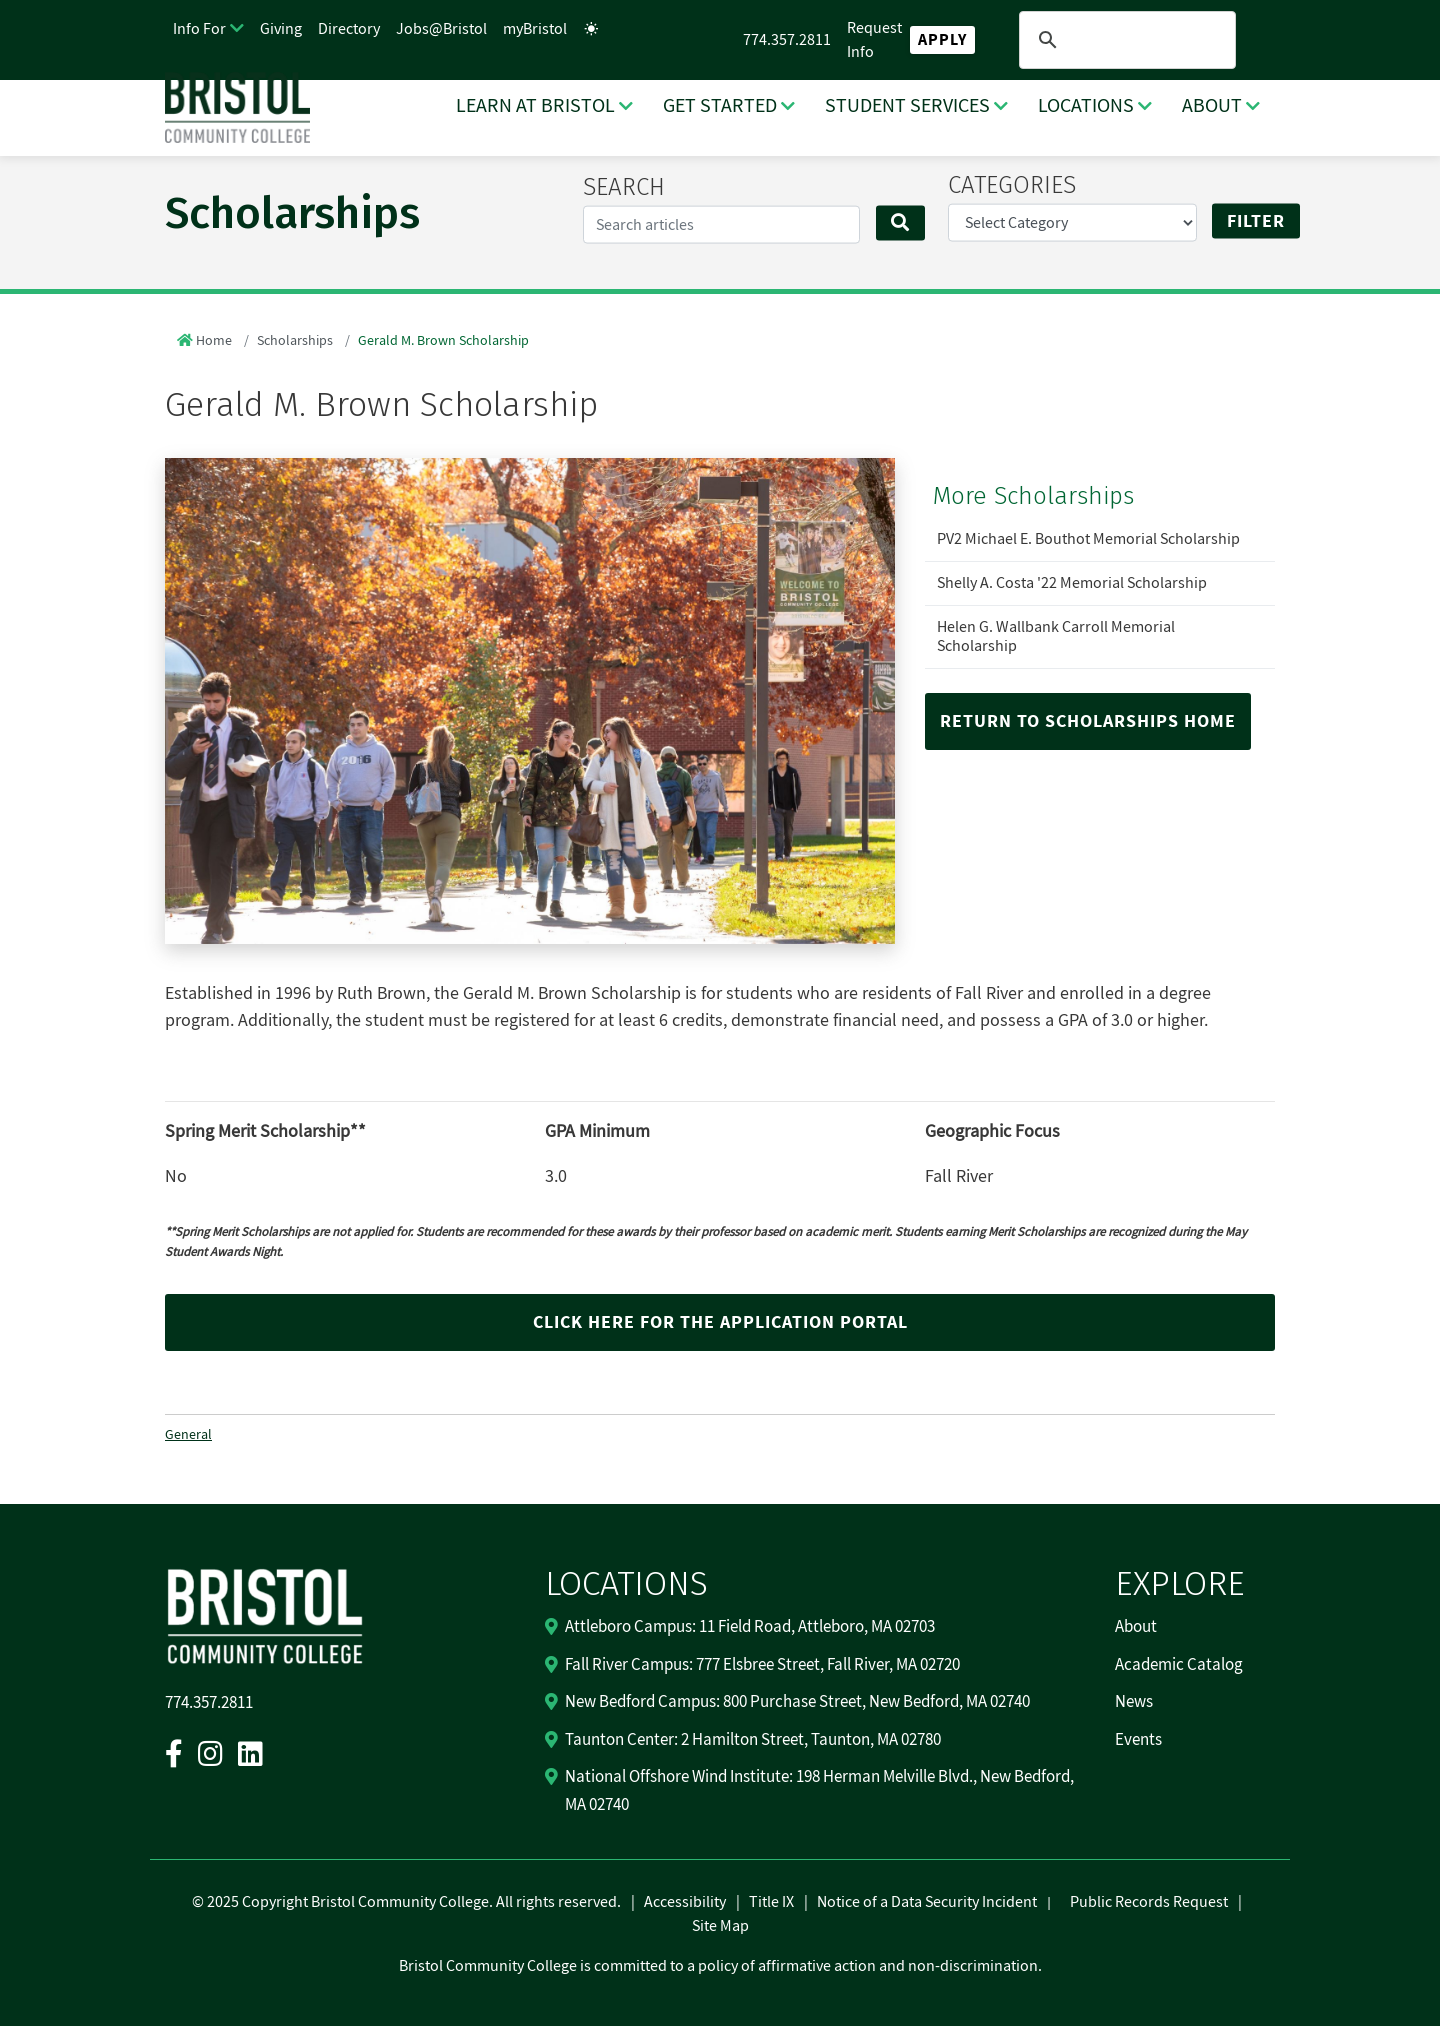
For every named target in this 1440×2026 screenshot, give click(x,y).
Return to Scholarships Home (1088, 721)
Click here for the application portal (720, 1322)
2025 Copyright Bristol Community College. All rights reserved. (412, 1902)
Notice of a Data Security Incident (927, 1902)
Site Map (720, 1926)
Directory (349, 29)
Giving (281, 29)
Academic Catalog (1179, 1665)
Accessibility (685, 1902)
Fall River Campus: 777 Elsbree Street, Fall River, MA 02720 (762, 1665)
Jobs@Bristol (441, 29)
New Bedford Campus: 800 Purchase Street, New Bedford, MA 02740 (797, 1702)
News (1134, 1702)
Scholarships (295, 341)
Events (1138, 1740)
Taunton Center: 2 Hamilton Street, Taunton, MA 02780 (753, 1740)
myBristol (535, 29)
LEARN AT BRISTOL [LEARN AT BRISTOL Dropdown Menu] (535, 106)
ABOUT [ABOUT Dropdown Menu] (1212, 106)
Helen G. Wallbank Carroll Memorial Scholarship (1056, 636)
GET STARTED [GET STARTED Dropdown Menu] (720, 106)
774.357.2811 (787, 40)
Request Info (874, 40)
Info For (199, 29)
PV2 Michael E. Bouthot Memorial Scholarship (1088, 539)
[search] (1124, 40)
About (1136, 1627)
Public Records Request (1149, 1902)
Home (214, 341)
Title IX (771, 1902)
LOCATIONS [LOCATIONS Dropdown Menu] (1086, 106)
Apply (942, 40)
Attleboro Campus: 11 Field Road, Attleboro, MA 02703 (750, 1627)
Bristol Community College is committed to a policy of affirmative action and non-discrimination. (720, 1966)
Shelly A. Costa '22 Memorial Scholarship (1072, 583)
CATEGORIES (1012, 185)
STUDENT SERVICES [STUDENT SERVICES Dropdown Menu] (907, 106)
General (188, 1435)
